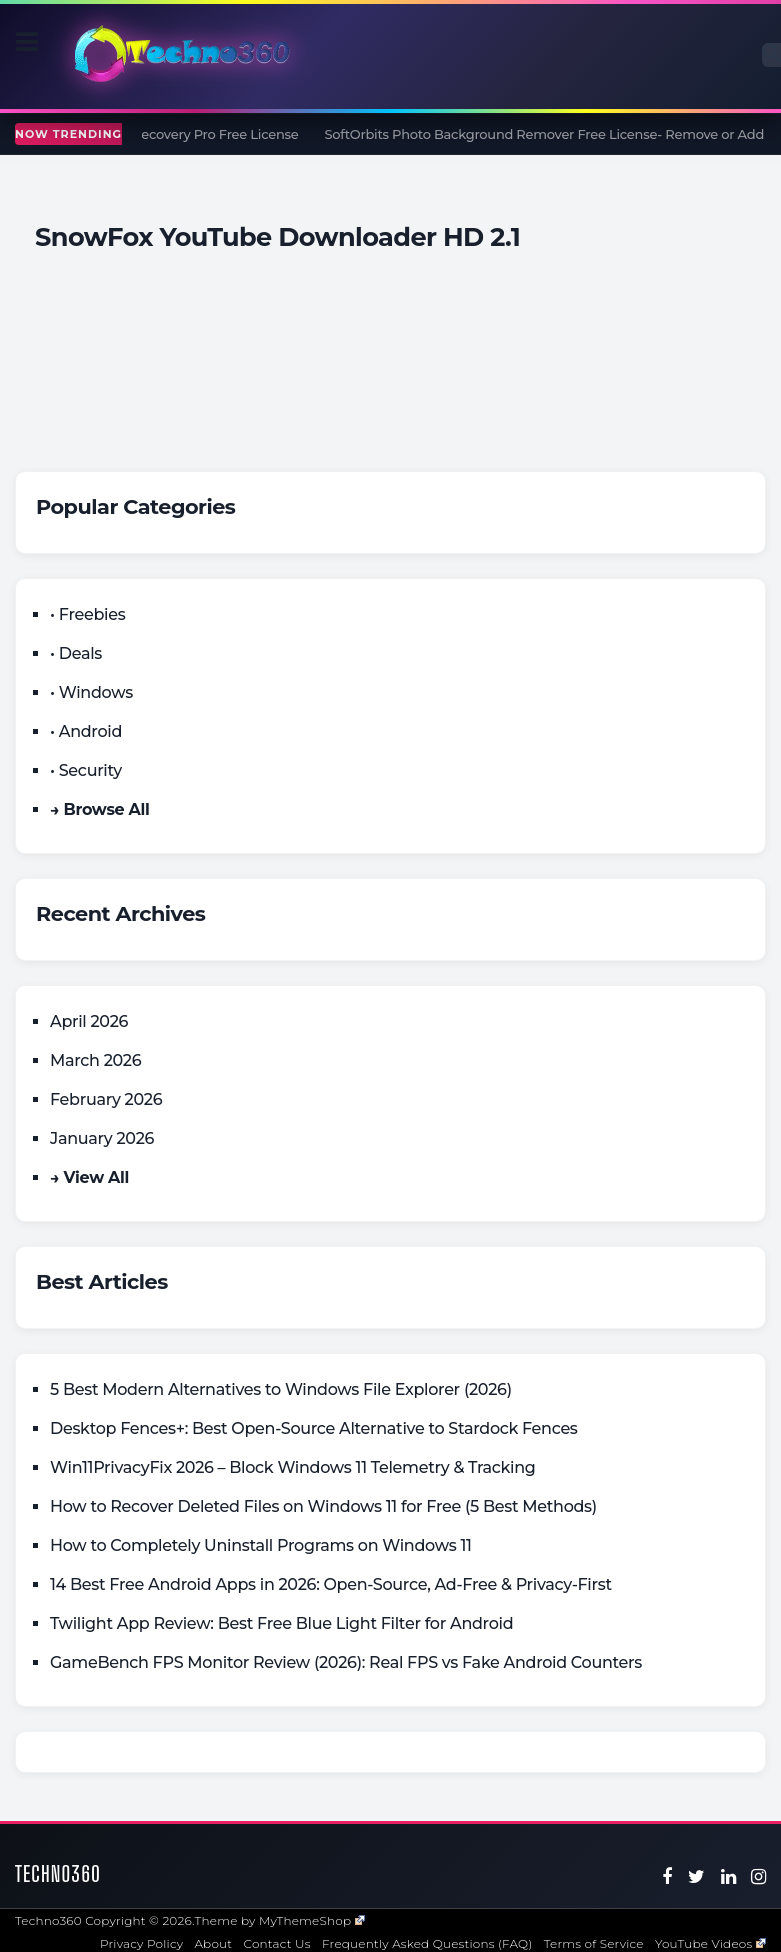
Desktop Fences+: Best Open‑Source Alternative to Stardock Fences (314, 1428)
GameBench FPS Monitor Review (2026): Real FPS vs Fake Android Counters (346, 1662)
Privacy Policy (141, 1943)
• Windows (91, 692)
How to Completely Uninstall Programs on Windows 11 (261, 1545)
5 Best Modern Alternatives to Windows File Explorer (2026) (281, 1389)
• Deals (76, 653)
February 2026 (106, 1099)
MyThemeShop (312, 1920)
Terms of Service (594, 1943)
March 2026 (95, 1060)
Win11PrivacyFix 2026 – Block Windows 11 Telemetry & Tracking (293, 1467)
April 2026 (89, 1021)
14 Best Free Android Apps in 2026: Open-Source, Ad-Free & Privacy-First (331, 1584)
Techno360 (58, 1873)
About (213, 1943)
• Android (86, 731)
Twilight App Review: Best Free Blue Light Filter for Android (281, 1623)
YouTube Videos (710, 1943)
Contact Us (277, 1943)
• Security (86, 770)
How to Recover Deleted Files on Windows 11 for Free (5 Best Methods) (323, 1506)
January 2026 (102, 1138)
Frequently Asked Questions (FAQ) (427, 1943)
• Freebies (87, 614)
